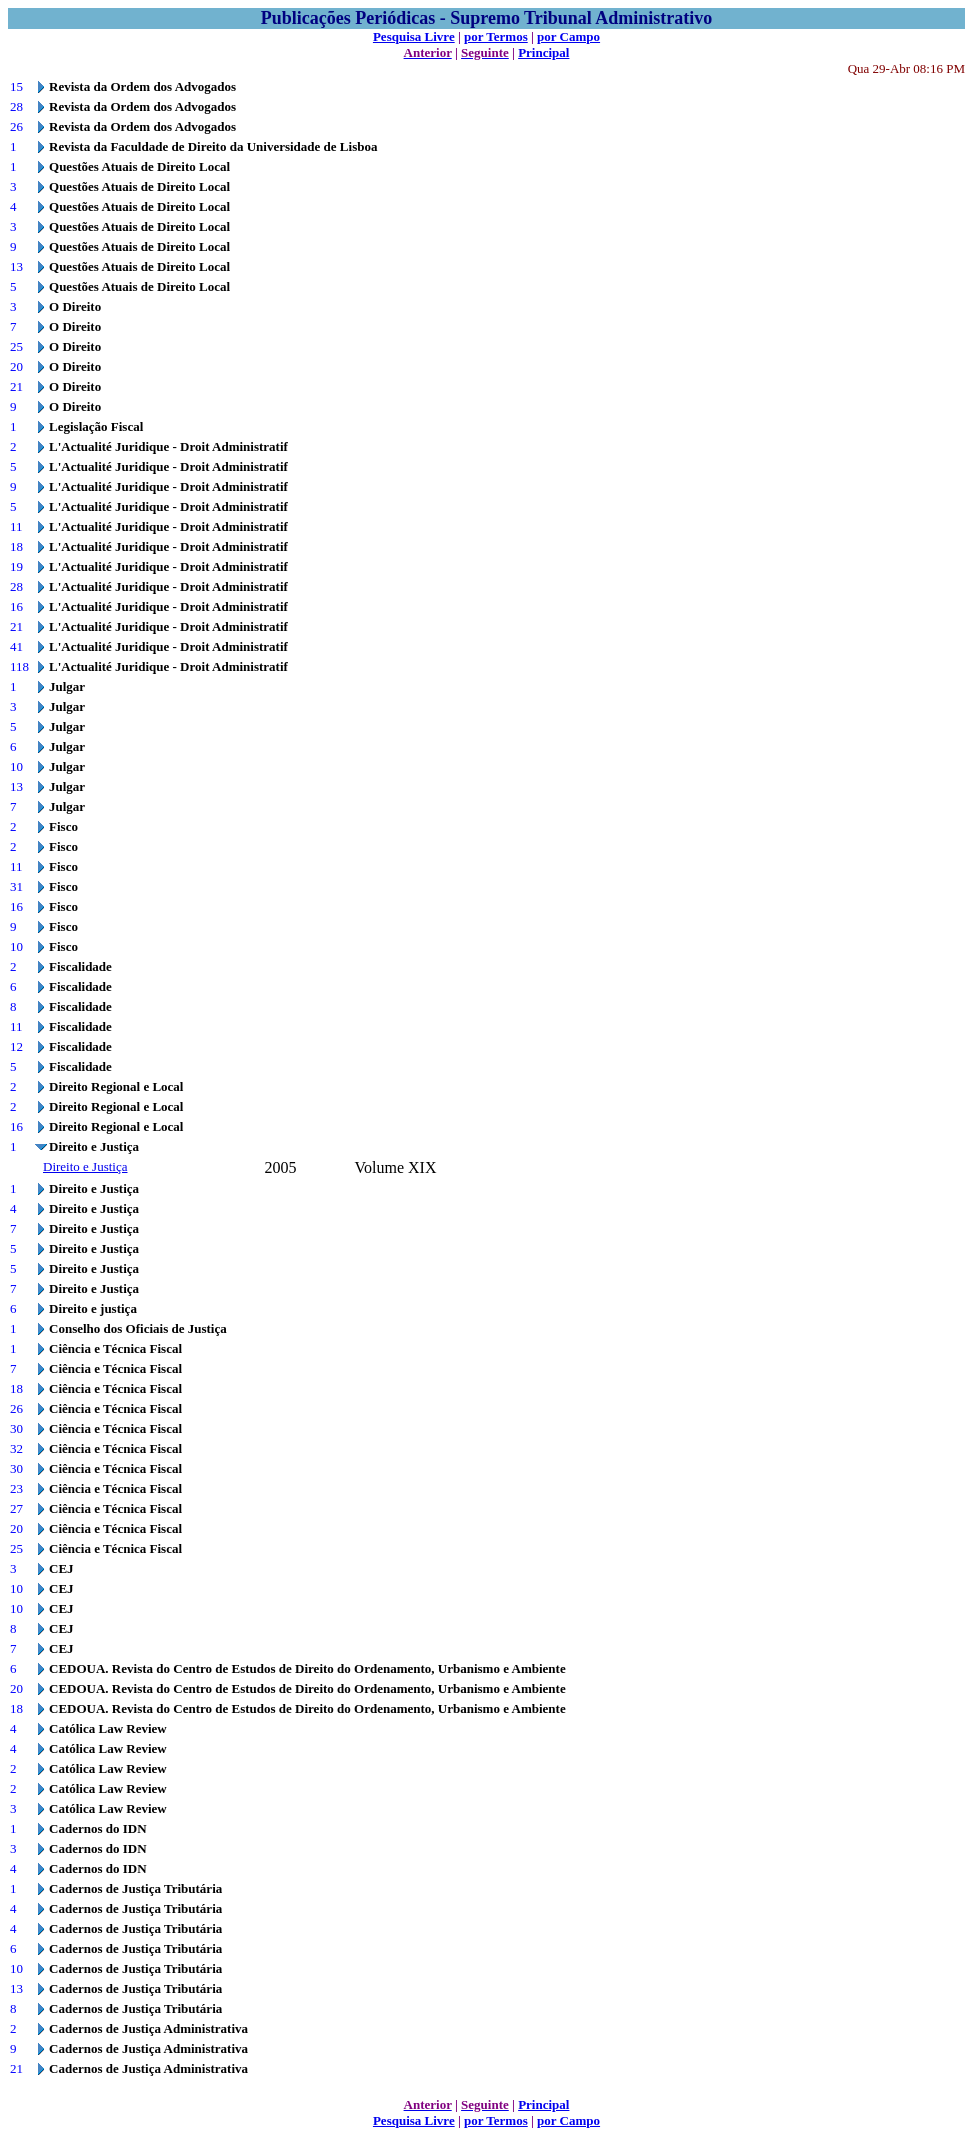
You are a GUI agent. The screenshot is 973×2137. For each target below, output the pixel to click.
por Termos (496, 36)
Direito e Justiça (85, 1166)
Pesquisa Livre (414, 36)
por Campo (568, 36)
